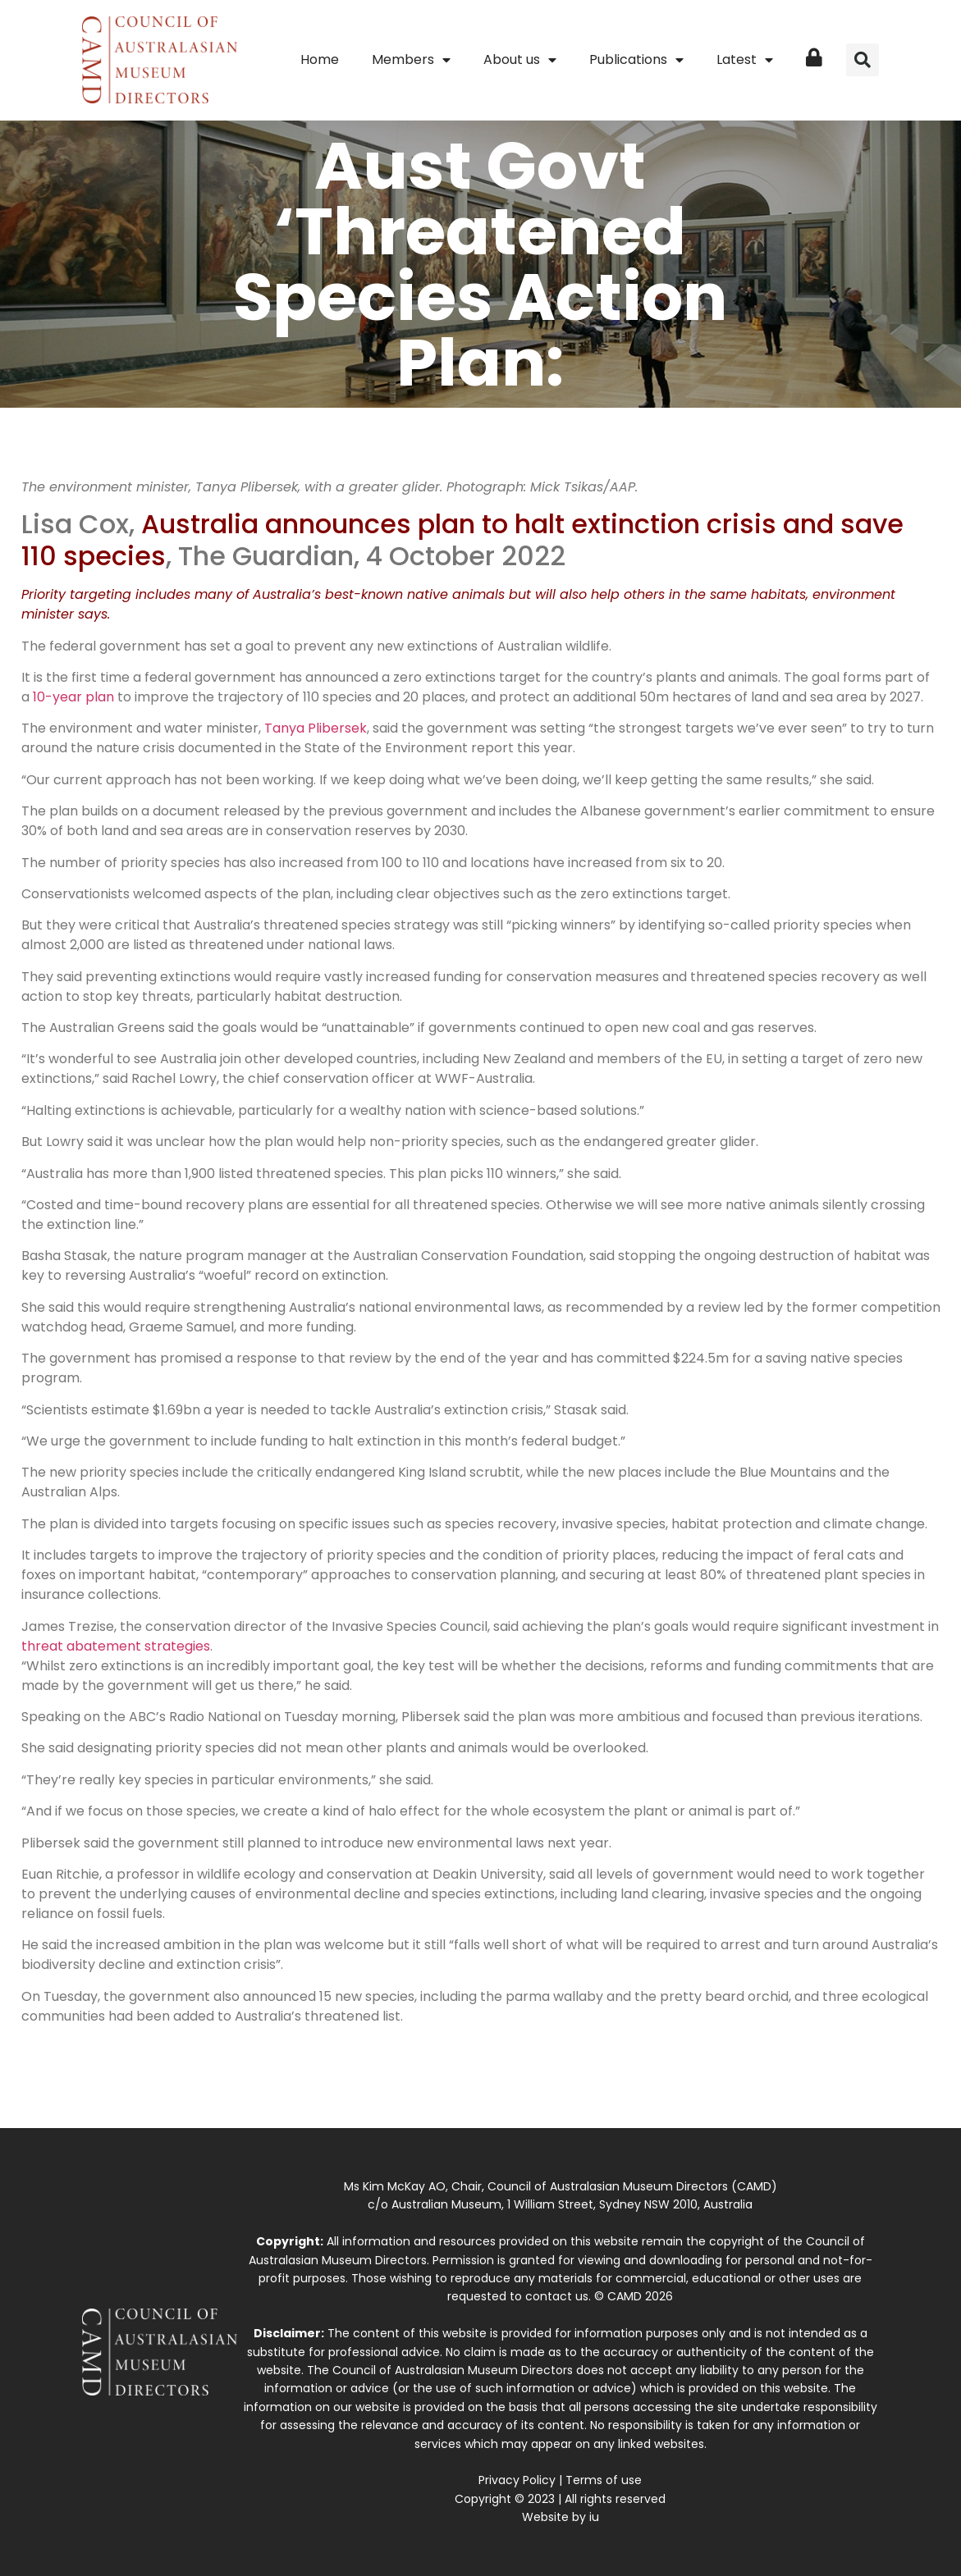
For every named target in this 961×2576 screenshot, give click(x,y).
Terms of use (603, 2480)
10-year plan (73, 696)
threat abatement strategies (115, 1646)
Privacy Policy (517, 2480)
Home (319, 59)
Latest (744, 60)
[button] (862, 59)
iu (594, 2517)
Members (411, 60)
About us (519, 60)
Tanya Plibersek (315, 728)
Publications (636, 60)
